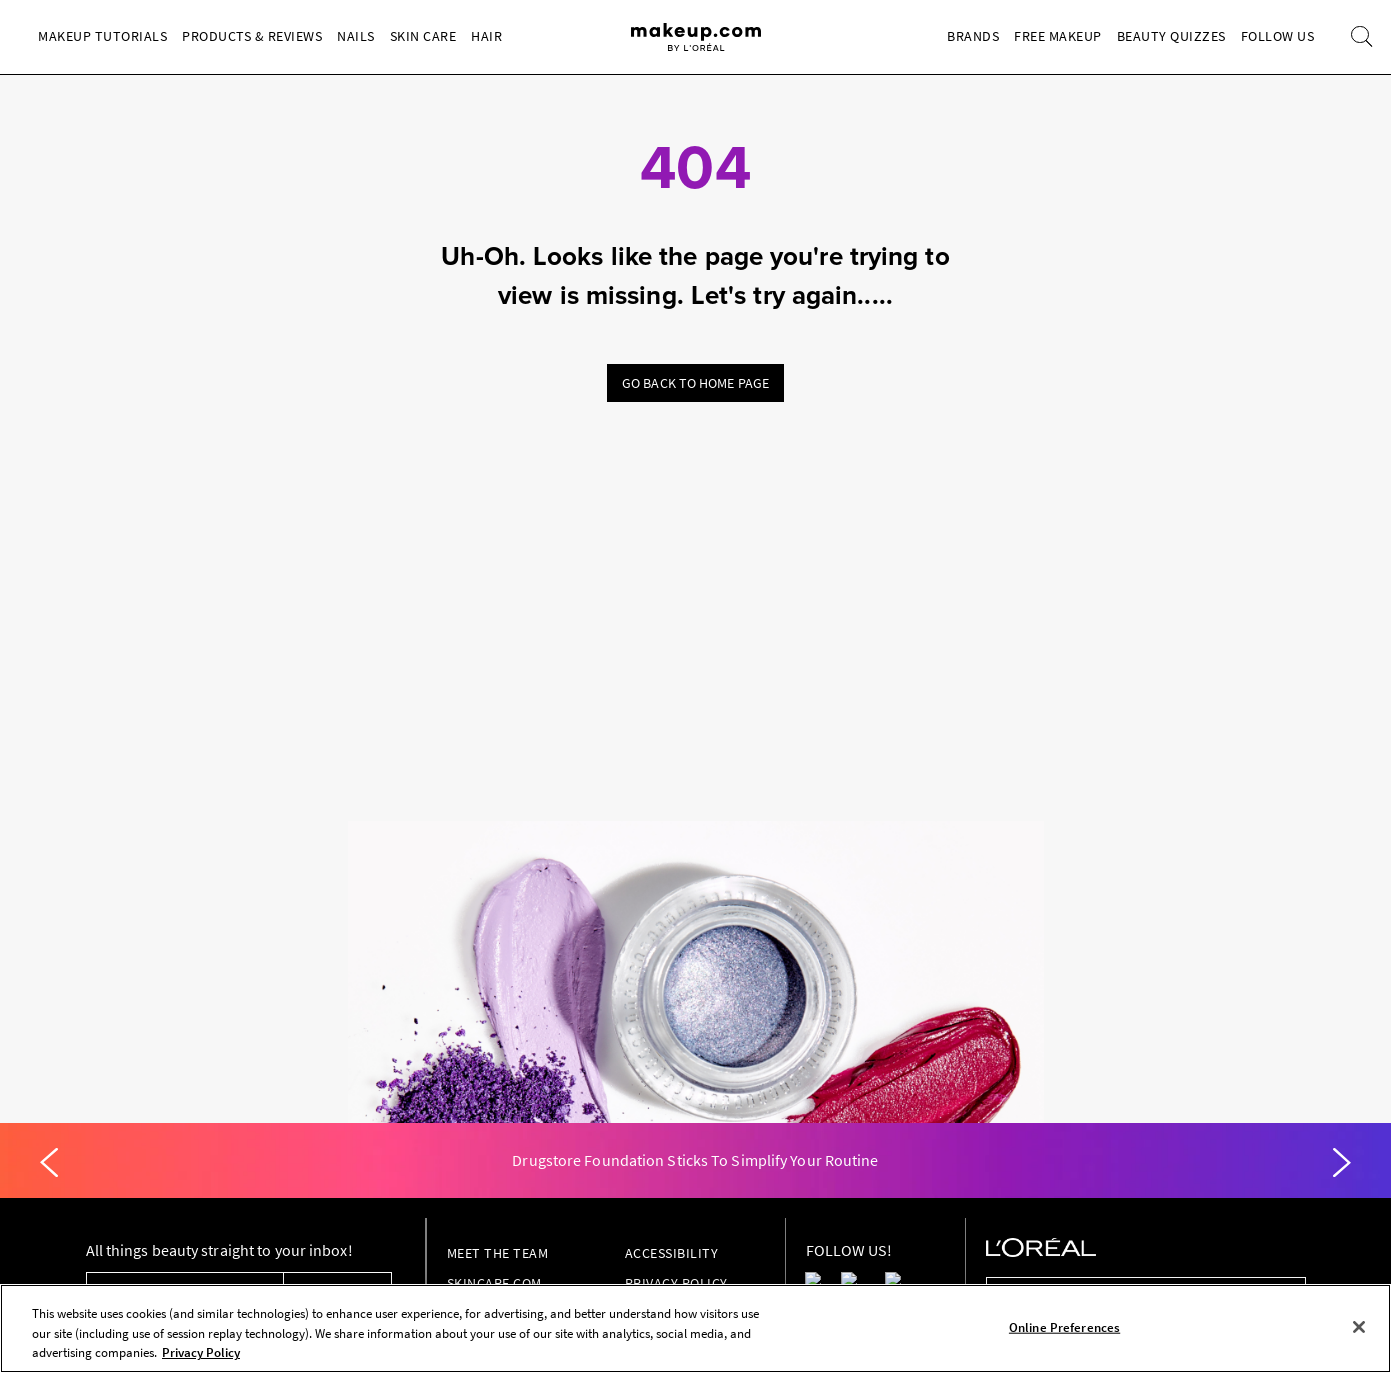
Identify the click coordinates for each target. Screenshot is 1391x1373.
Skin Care (423, 36)
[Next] (1342, 1163)
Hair (486, 36)
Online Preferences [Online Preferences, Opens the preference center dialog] (1064, 1326)
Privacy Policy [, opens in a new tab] (201, 1352)
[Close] (1359, 1327)
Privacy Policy (676, 1283)
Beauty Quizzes (1171, 36)
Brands (973, 36)
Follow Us (1278, 36)
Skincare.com (494, 1283)
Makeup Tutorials (102, 36)
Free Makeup (1058, 36)
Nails (356, 36)
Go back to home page (695, 383)
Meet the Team (498, 1253)
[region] (695, 1328)
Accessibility (672, 1253)
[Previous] (49, 1163)
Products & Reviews (252, 36)
